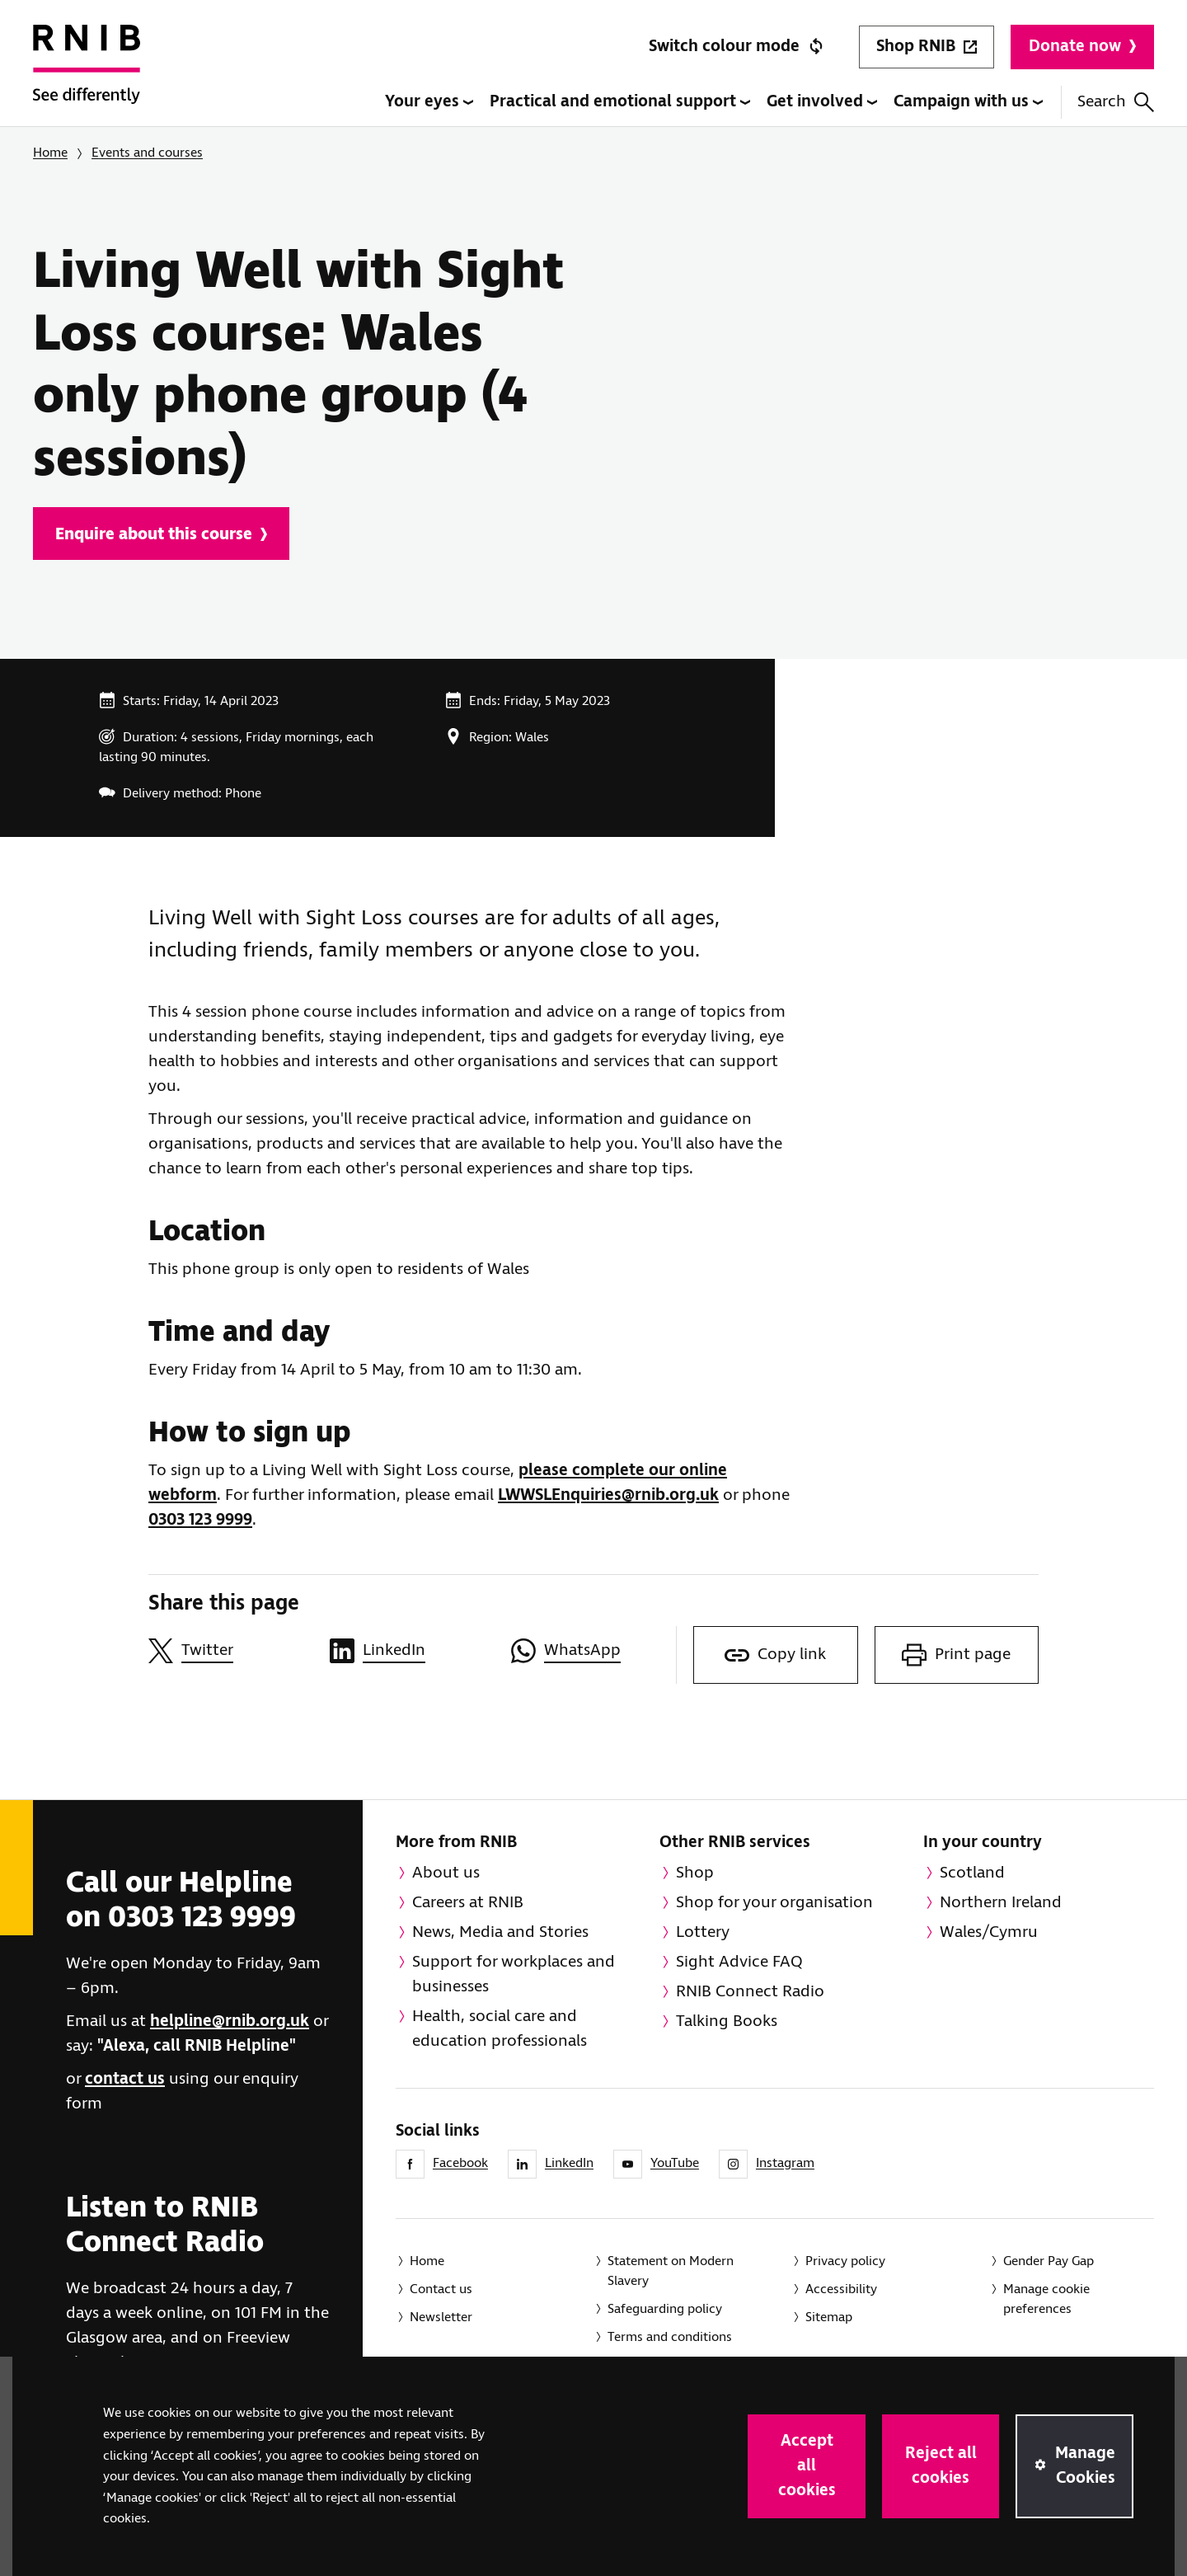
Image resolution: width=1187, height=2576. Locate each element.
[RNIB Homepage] (86, 76)
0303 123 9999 (200, 1520)
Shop (695, 1873)
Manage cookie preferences (1046, 2299)
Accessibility (841, 2289)
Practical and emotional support (620, 102)
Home (50, 153)
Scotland (972, 1873)
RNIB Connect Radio (750, 1992)
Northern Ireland (1001, 1903)
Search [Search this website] (1115, 102)
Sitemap (828, 2317)
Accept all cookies (807, 2466)
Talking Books (726, 2021)
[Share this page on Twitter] (230, 1651)
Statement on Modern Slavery (671, 2271)
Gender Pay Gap (1048, 2261)
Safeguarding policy (665, 2309)
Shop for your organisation (774, 1903)
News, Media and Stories (500, 1932)
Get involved (822, 102)
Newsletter (441, 2317)
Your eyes (429, 102)
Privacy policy (845, 2261)
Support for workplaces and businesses (513, 1974)
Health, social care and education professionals (499, 2028)
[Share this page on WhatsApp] (593, 1651)
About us (446, 1873)
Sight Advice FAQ (739, 1962)
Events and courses (147, 153)
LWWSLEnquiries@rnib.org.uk (608, 1495)
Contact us (441, 2289)
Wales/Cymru (989, 1932)
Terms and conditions (670, 2337)
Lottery (703, 1932)
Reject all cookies (941, 2465)
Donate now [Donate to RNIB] (1082, 46)
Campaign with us (968, 102)
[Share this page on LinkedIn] (412, 1651)
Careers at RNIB (467, 1903)
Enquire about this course (161, 535)
